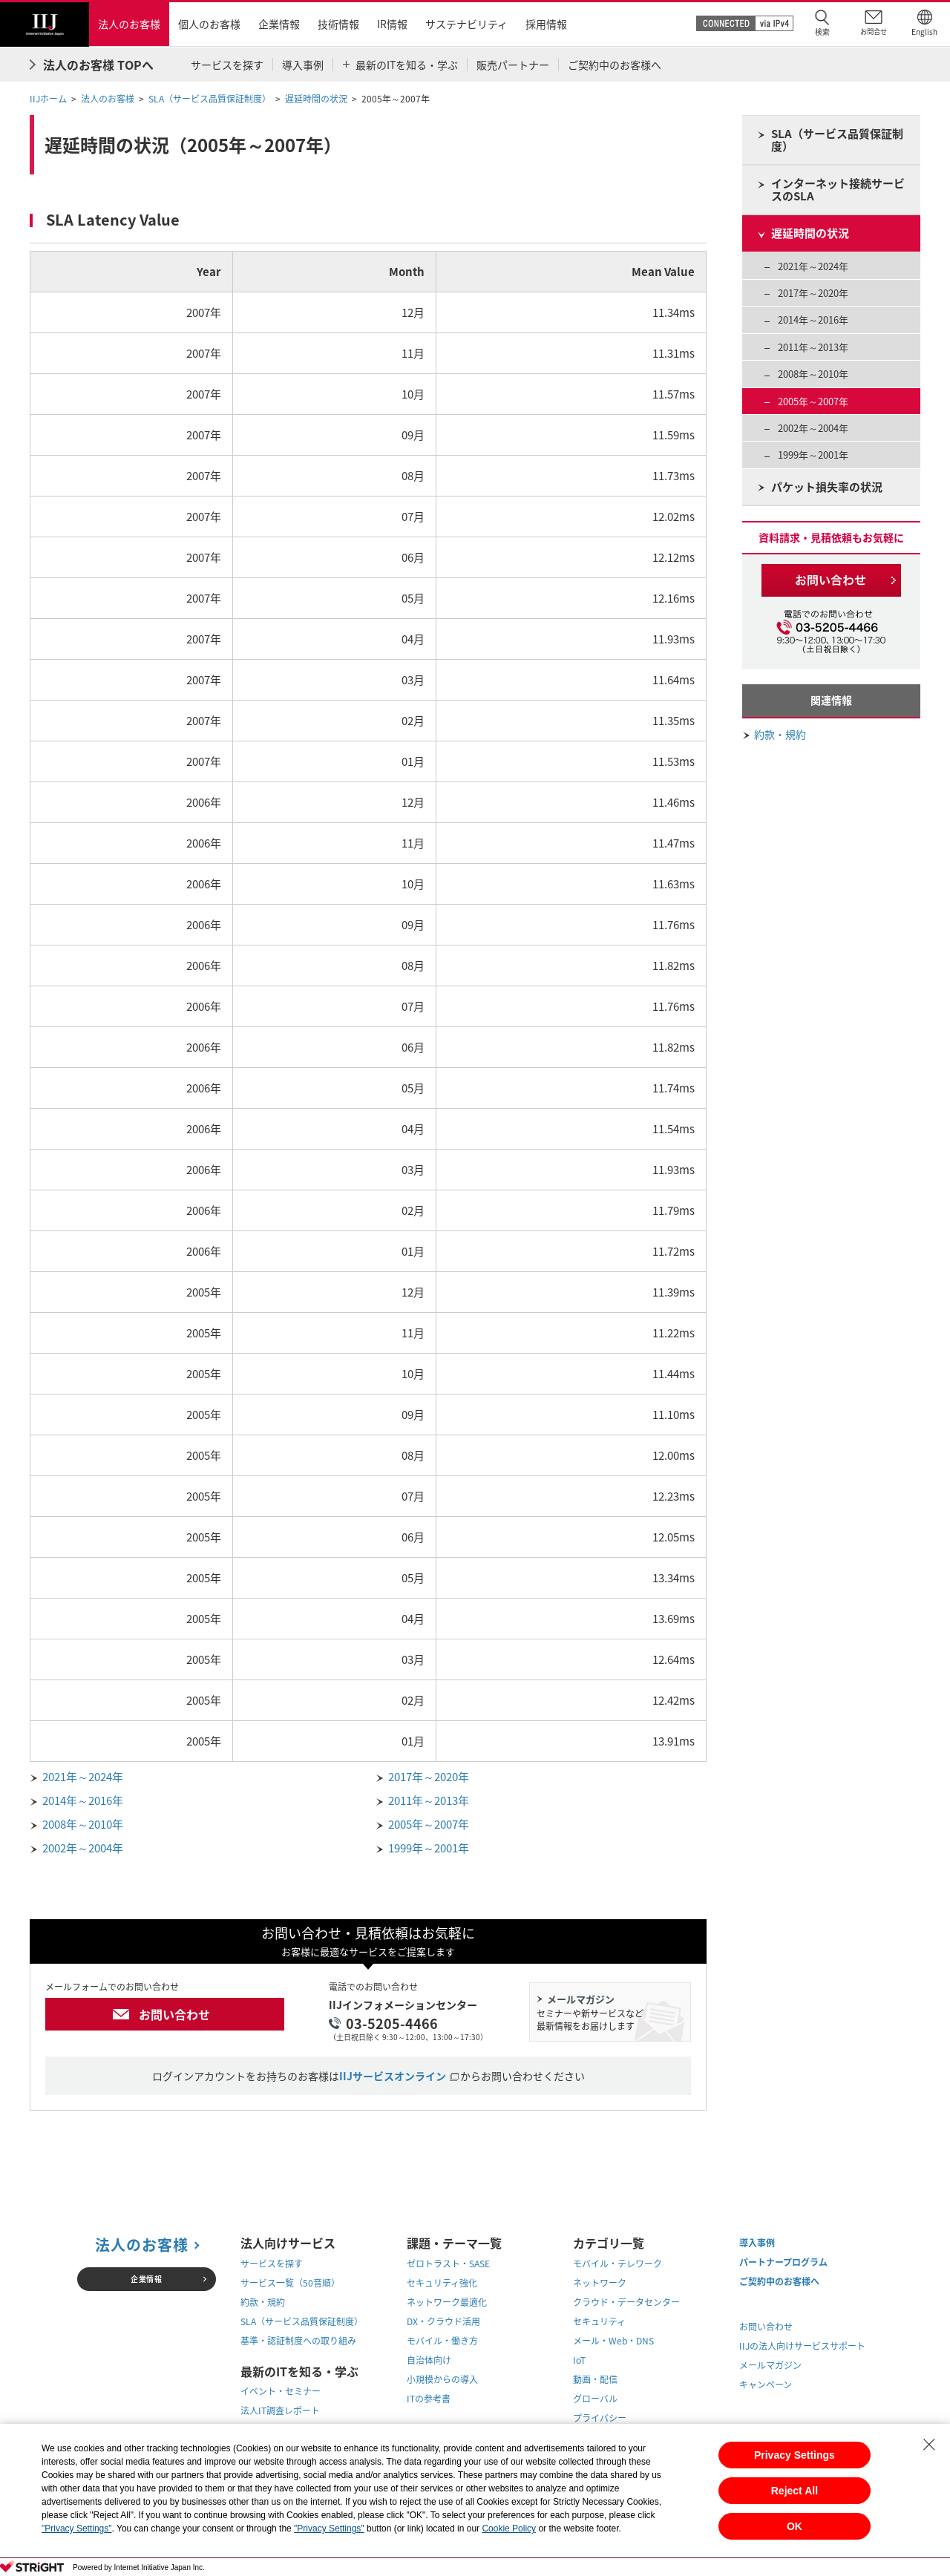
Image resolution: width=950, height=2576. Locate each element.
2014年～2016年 (82, 1800)
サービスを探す (271, 2263)
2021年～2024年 (82, 1777)
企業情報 (146, 2278)
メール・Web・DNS (613, 2340)
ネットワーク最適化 (447, 2302)
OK (794, 2526)
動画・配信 (595, 2379)
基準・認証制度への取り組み (298, 2340)
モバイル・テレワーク (617, 2263)
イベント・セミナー (280, 2391)
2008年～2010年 (82, 1824)
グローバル (595, 2398)
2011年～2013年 (428, 1800)
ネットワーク (599, 2283)
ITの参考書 (429, 2398)
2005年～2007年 (428, 1824)
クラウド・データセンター (626, 2302)
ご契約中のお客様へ (779, 2281)
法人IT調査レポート (280, 2410)
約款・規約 (780, 734)
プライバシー (599, 2418)
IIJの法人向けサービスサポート (802, 2346)
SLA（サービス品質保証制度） (209, 98)
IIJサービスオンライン (392, 2075)
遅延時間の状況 (316, 98)
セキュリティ (599, 2321)
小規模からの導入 (442, 2379)
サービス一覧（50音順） (290, 2283)
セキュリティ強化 (442, 2283)
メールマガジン (770, 2365)
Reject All (794, 2491)
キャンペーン (765, 2384)
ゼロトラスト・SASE (448, 2263)
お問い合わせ (174, 2014)
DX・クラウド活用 (443, 2321)
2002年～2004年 (82, 1848)
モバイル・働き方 (442, 2340)
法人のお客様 (107, 98)
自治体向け (429, 2360)
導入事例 (757, 2242)
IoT (579, 2360)
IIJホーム (48, 98)
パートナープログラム (783, 2262)
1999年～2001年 (428, 1848)
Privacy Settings (794, 2455)
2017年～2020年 (428, 1777)
